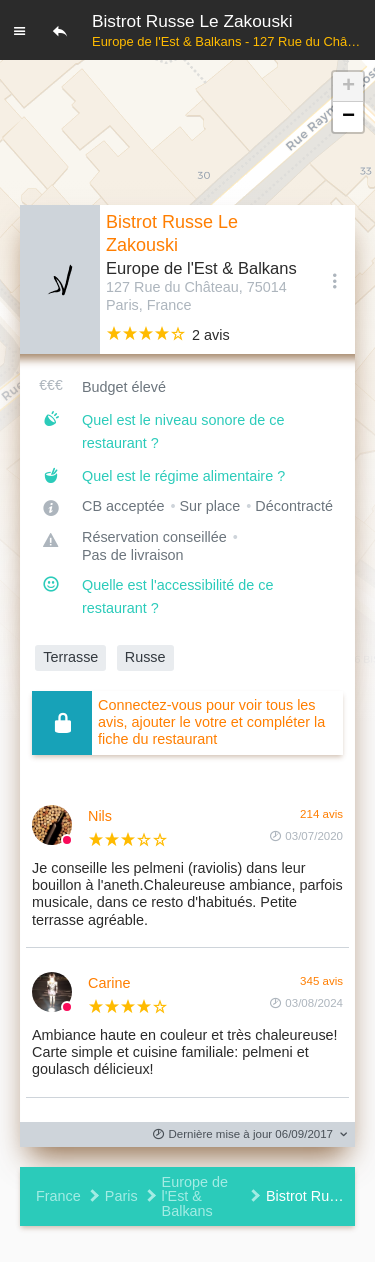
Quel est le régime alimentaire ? (183, 476)
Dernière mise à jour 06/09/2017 (243, 1134)
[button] (348, 87)
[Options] (335, 280)
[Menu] (20, 30)
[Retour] (60, 30)
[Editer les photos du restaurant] (60, 279)
